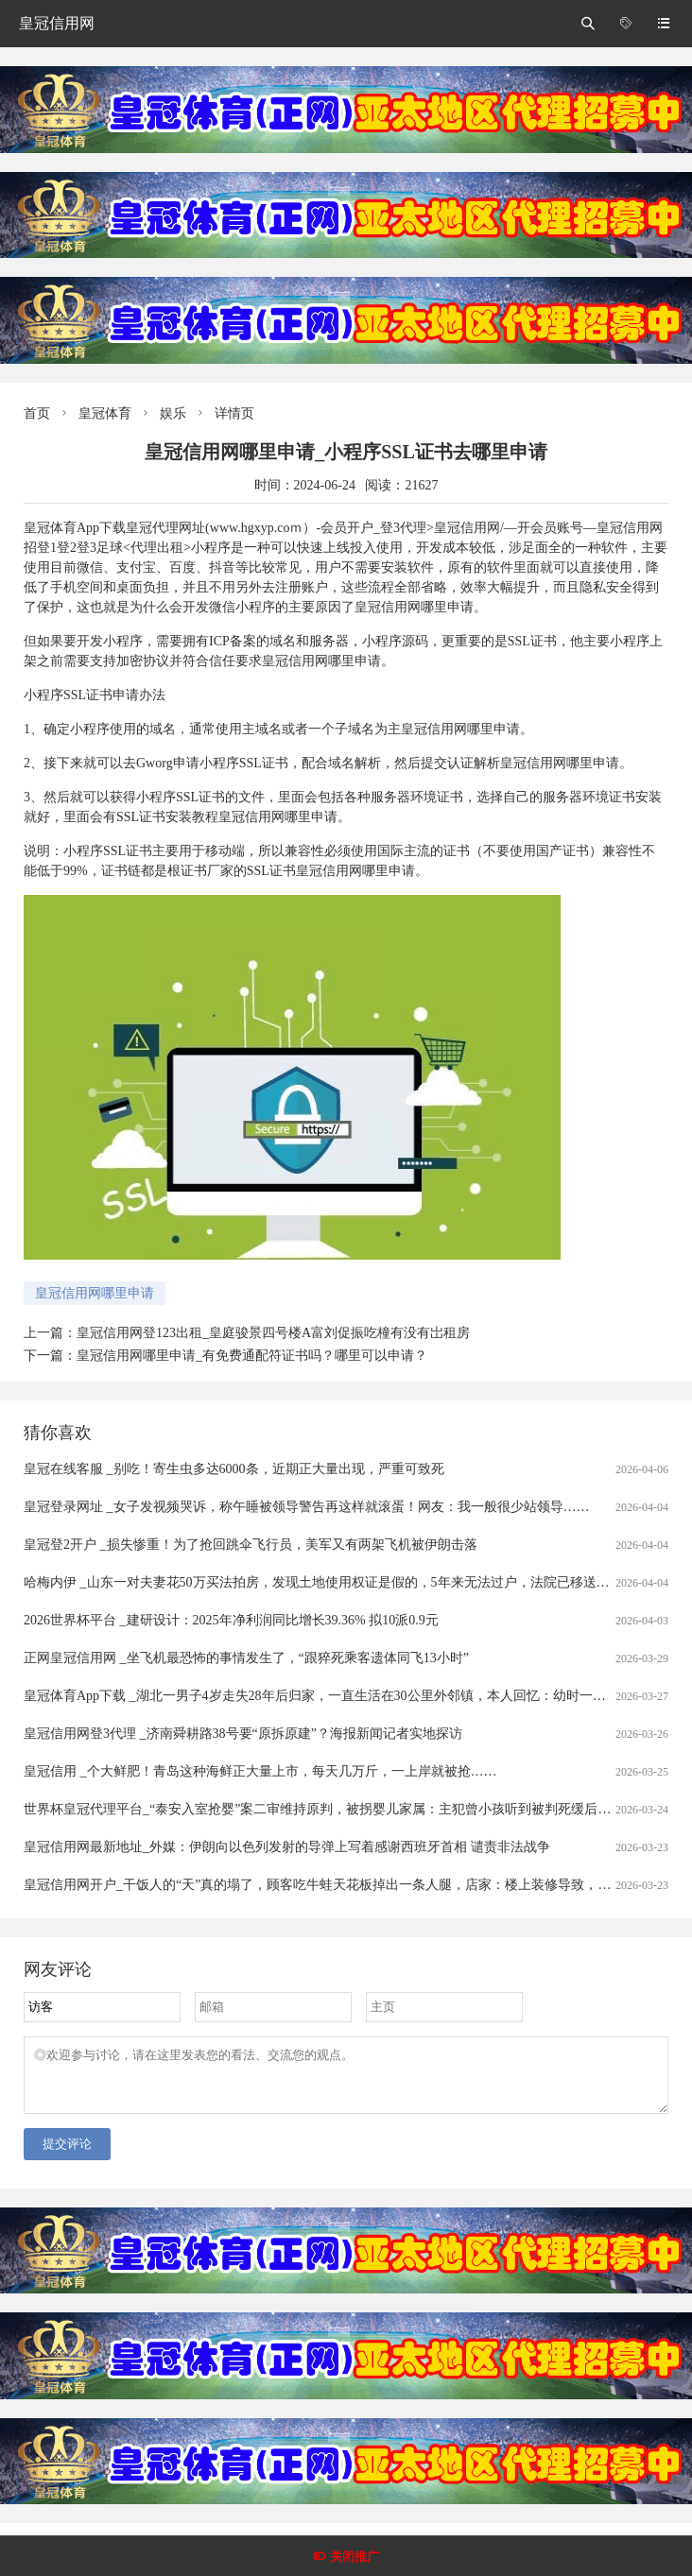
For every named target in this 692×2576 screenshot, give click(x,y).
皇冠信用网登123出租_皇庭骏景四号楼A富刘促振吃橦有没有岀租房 (273, 1333)
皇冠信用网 (57, 23)
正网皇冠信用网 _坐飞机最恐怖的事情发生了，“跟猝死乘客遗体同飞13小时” (246, 1658)
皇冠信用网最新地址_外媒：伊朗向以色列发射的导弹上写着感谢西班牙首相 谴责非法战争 (287, 1847)
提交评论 (67, 2155)
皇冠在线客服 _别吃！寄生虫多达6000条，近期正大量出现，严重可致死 (234, 1469)
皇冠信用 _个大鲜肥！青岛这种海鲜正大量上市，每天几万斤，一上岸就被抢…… (260, 1771)
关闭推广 (354, 2557)
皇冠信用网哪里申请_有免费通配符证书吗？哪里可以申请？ (252, 1355)
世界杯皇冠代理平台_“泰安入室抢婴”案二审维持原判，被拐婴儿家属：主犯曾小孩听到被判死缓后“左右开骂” (343, 1809)
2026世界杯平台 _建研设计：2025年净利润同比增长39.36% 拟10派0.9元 (231, 1620)
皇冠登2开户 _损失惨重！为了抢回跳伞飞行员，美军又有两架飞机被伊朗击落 (250, 1544)
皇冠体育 (104, 413)
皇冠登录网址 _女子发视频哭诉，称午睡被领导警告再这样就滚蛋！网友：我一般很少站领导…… (307, 1507)
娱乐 (173, 413)
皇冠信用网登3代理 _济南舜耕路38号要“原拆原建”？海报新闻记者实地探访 (243, 1733)
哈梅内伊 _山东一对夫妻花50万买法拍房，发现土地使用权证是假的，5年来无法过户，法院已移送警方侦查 (336, 1582)
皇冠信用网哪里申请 (94, 1293)
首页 (37, 413)
